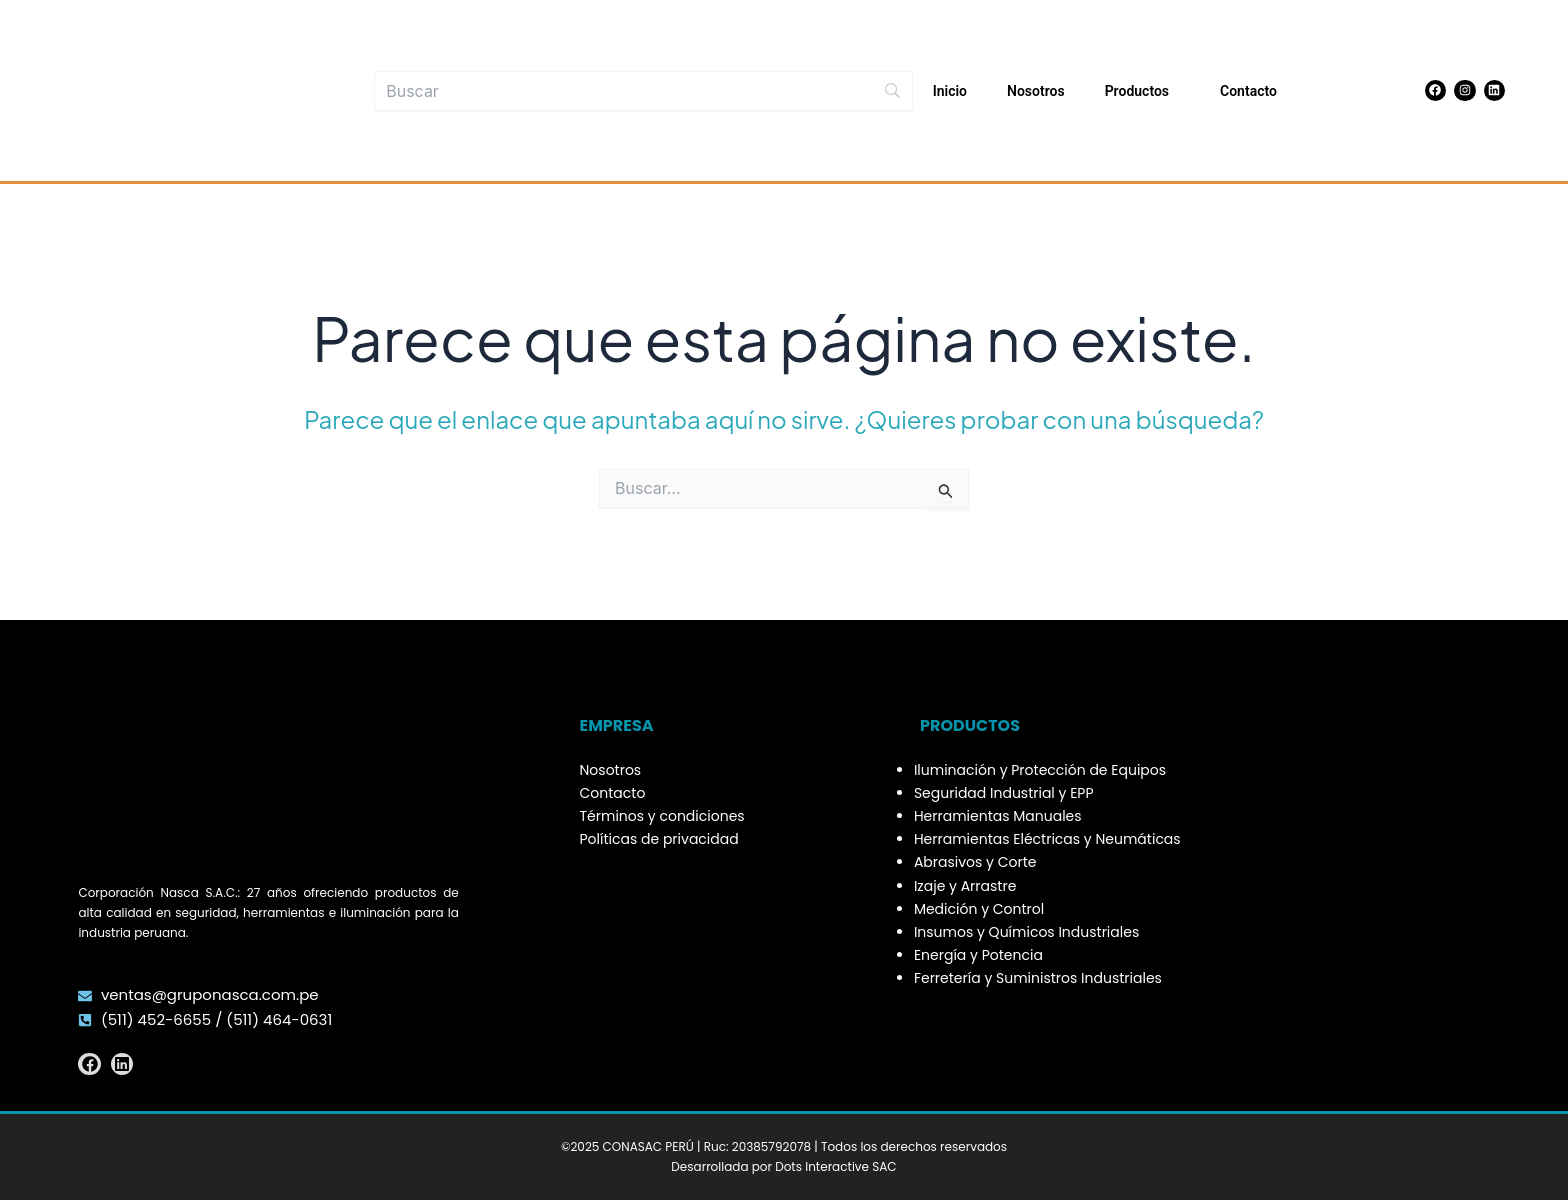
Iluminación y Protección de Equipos (1040, 770)
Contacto (1248, 91)
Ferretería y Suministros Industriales (1038, 978)
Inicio (950, 91)
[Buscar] (643, 91)
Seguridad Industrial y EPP (1004, 793)
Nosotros (1036, 91)
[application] (1177, 91)
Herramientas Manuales (998, 816)
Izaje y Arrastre (965, 886)
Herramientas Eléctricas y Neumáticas (1047, 839)
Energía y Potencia (978, 955)
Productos (1142, 91)
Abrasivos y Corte (975, 862)
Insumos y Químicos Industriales (1026, 932)
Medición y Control (979, 909)
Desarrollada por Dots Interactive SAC (783, 1166)
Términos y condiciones (662, 816)
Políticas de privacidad (659, 839)
